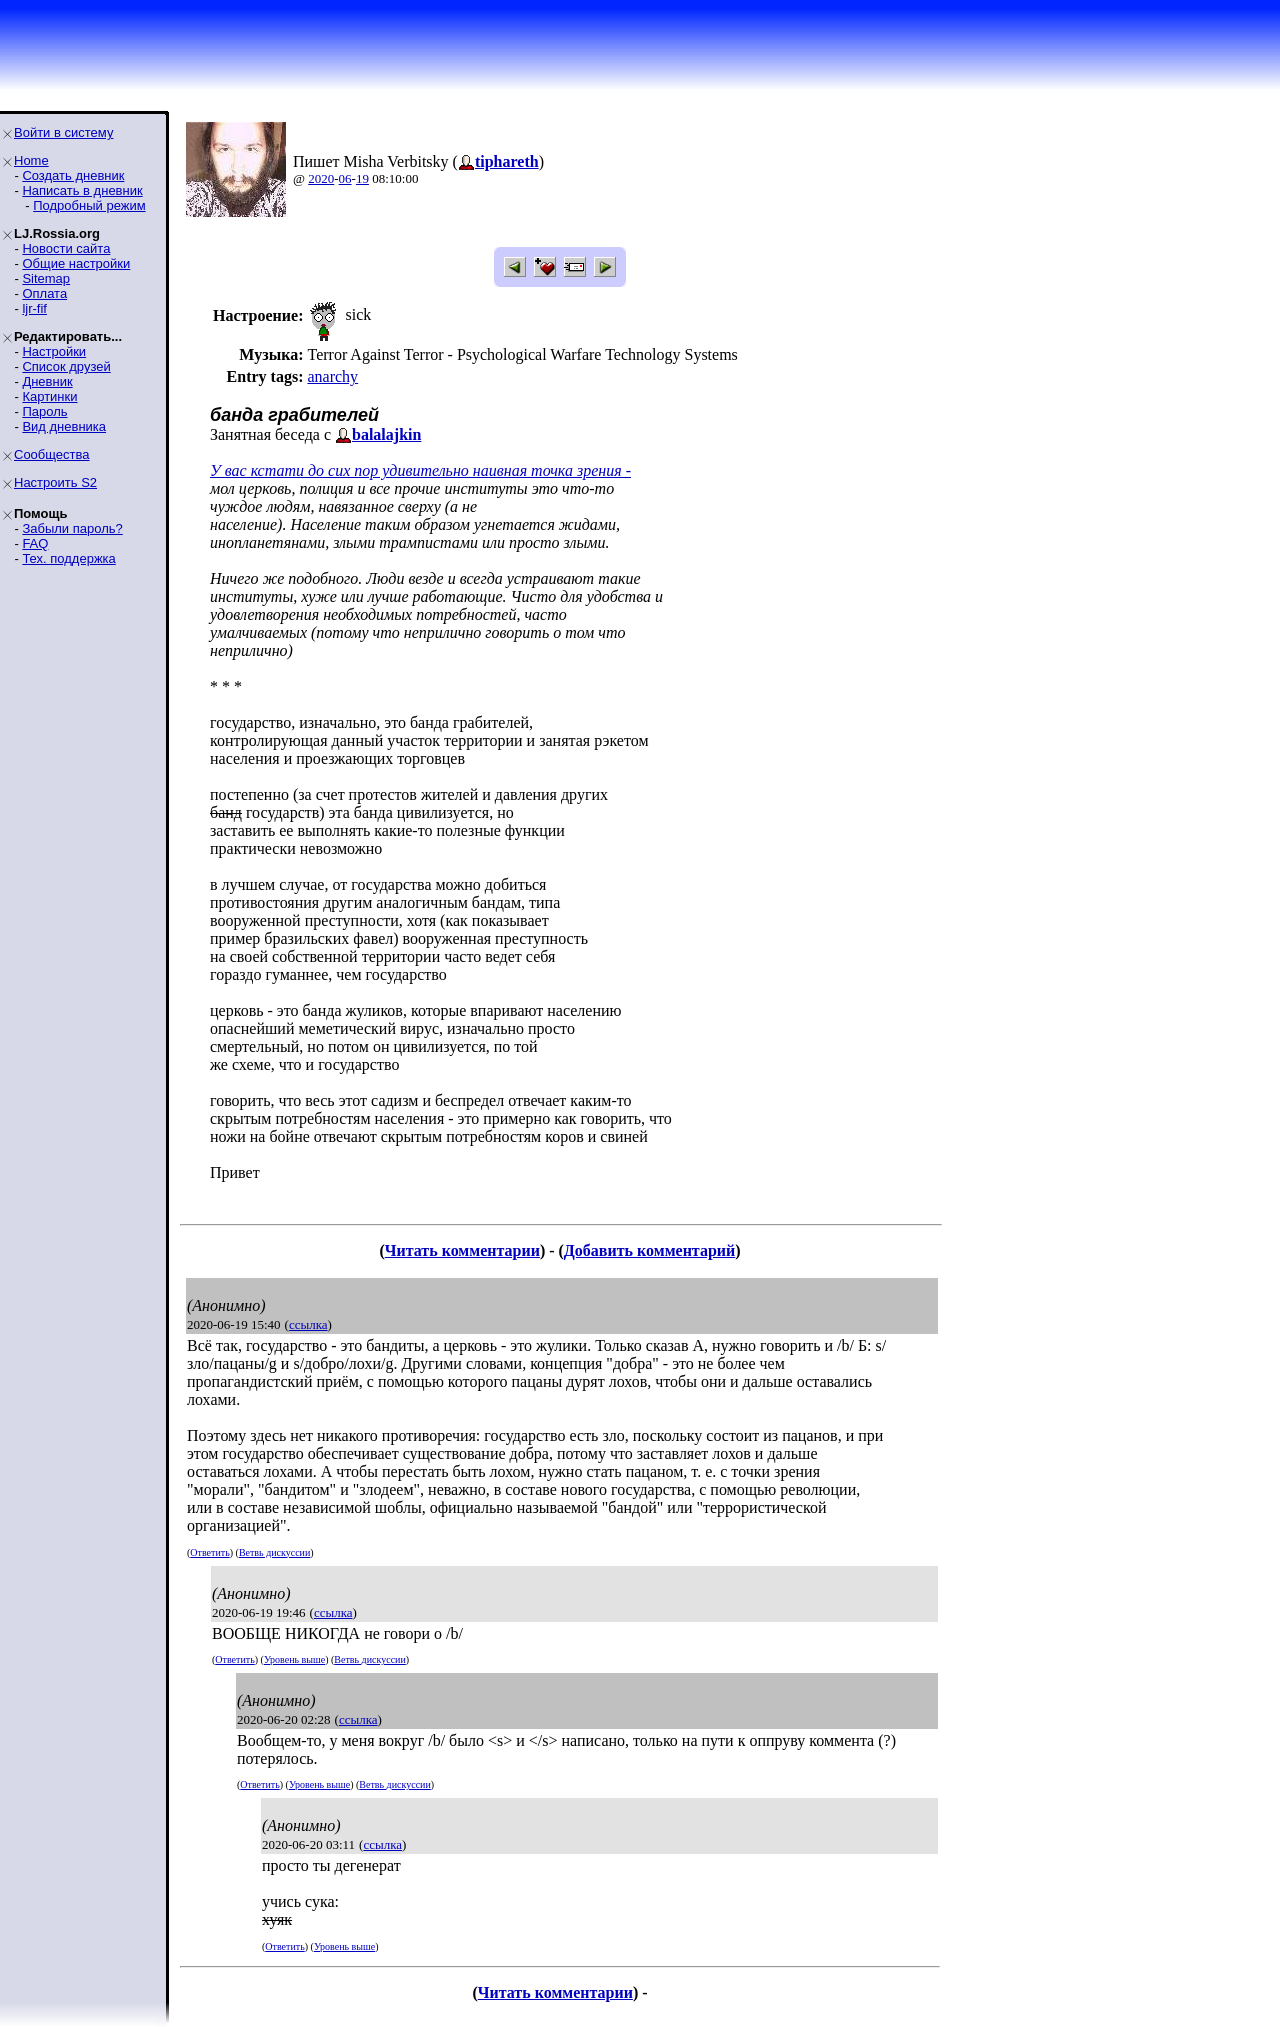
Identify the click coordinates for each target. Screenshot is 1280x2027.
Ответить (209, 1552)
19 (362, 178)
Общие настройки (76, 263)
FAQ (35, 543)
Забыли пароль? (72, 528)
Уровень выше (294, 1659)
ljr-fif (34, 308)
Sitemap (46, 278)
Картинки (49, 396)
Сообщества (52, 454)
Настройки (54, 351)
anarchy (332, 376)
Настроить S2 (55, 482)
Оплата (44, 293)
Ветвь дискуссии (274, 1552)
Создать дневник (73, 175)
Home (31, 160)
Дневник (47, 381)
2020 (321, 178)
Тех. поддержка (68, 558)
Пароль (44, 411)
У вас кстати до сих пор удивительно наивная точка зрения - (420, 470)
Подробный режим (89, 205)
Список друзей (66, 366)
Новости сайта (66, 248)
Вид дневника (64, 426)
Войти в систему (63, 132)
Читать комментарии (462, 1250)
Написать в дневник (82, 190)
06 (345, 178)
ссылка (308, 1324)
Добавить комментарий (649, 1250)
